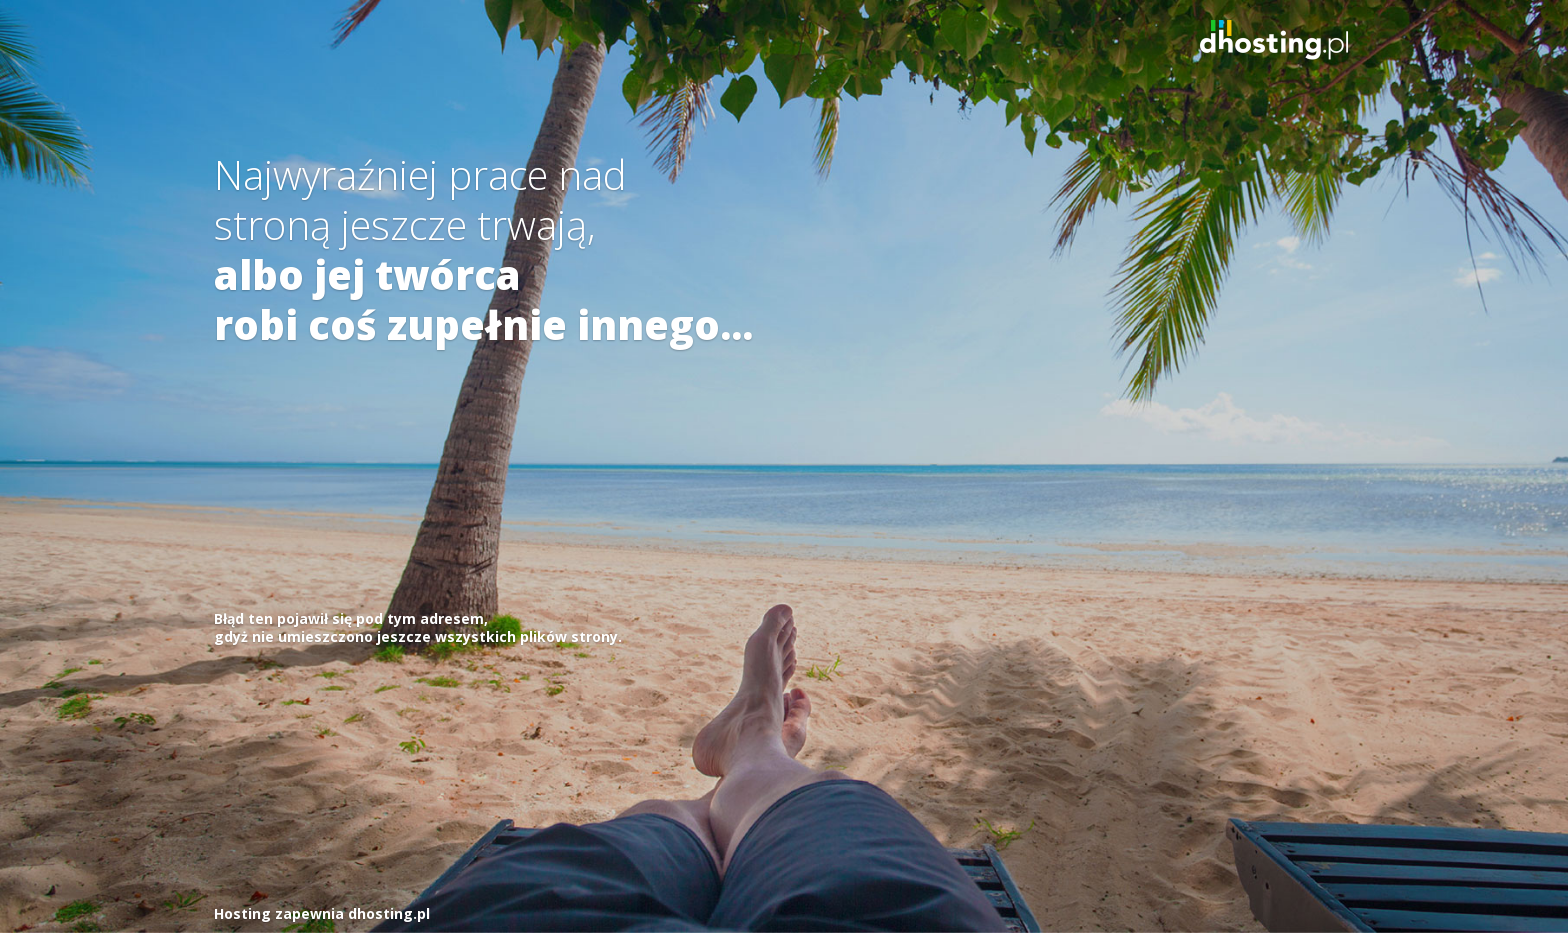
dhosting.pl (389, 913)
